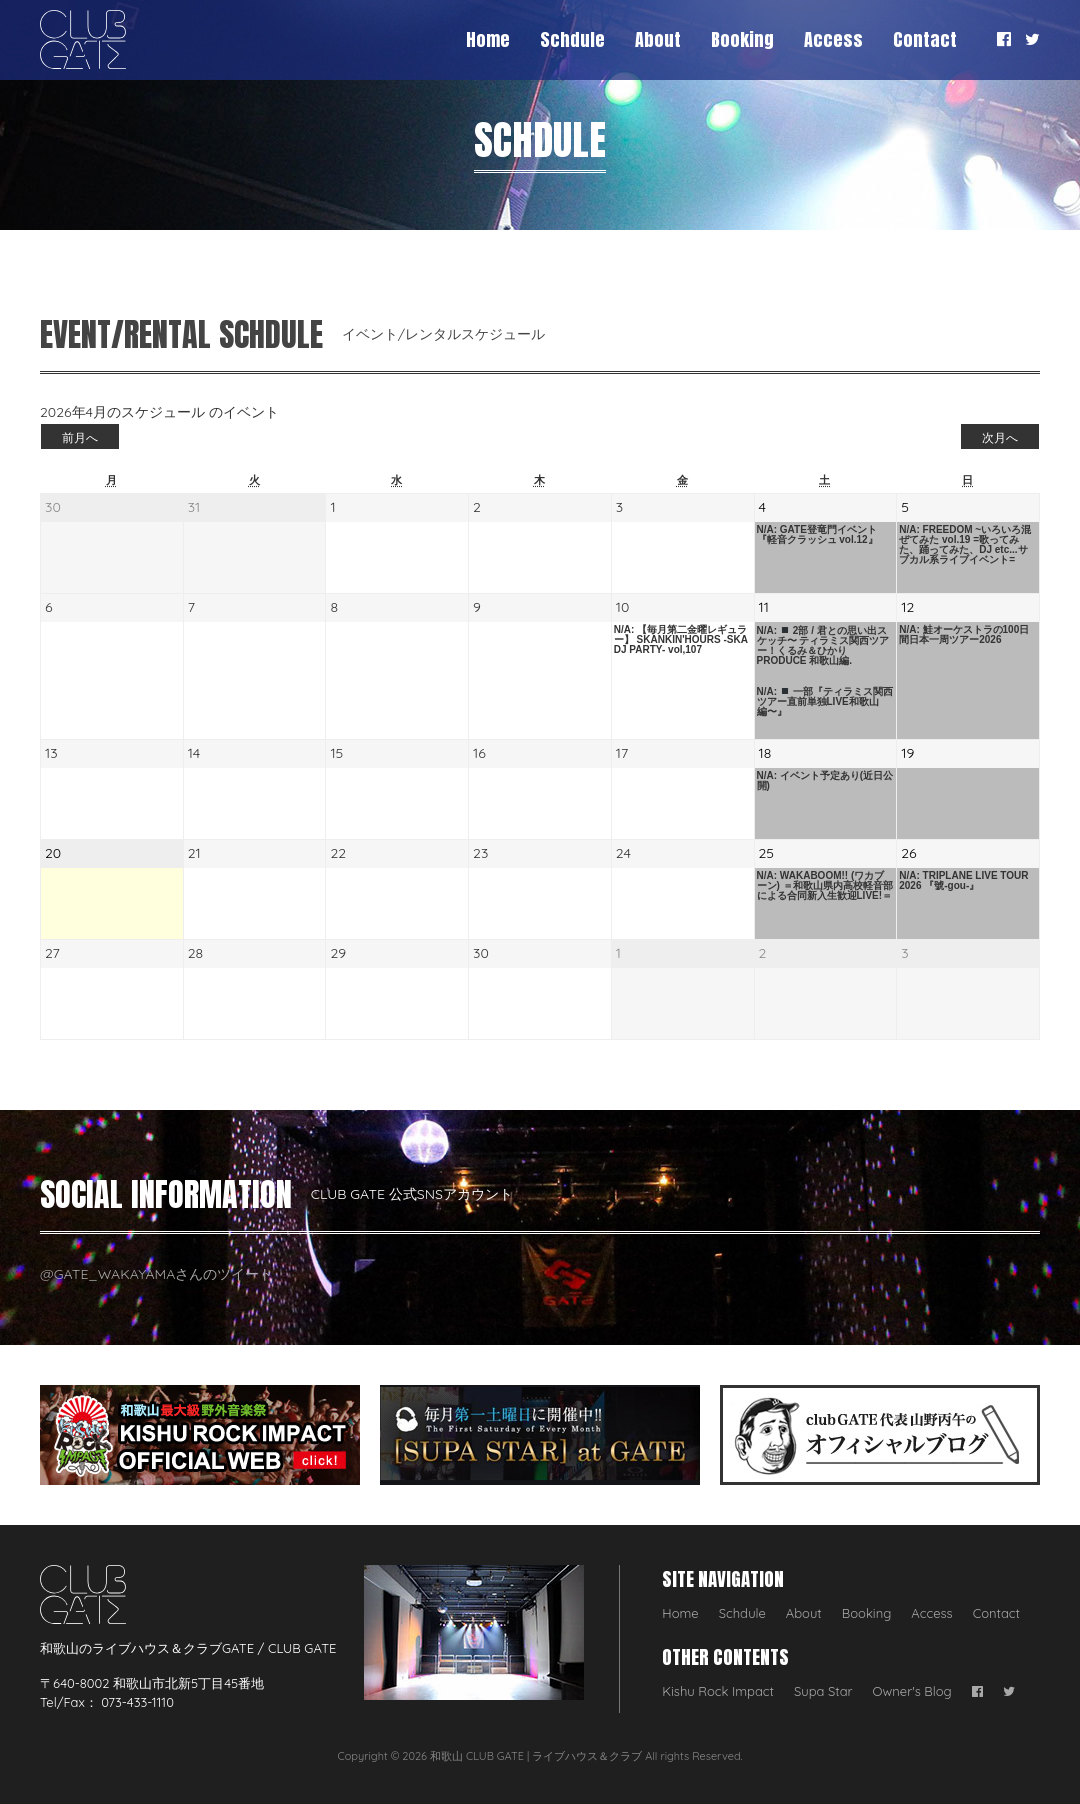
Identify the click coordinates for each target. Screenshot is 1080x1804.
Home (488, 39)
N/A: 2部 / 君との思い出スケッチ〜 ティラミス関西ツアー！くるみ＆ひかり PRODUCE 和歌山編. (823, 645)
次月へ (1000, 437)
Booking (742, 39)
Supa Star (823, 1691)
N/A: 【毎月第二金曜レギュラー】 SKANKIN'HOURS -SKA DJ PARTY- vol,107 (681, 640)
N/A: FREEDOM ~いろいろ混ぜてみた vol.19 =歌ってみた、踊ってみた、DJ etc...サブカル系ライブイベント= (965, 545)
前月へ (80, 437)
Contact (925, 39)
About (658, 39)
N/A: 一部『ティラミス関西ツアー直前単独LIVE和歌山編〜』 (825, 701)
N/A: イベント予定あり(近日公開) (825, 781)
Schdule (572, 39)
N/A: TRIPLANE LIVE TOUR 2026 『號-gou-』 (963, 881)
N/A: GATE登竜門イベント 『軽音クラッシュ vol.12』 (817, 535)
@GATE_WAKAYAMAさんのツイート (156, 1274)
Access (833, 39)
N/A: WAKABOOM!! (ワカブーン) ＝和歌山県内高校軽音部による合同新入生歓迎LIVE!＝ (825, 886)
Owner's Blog (912, 1691)
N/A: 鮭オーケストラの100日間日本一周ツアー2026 (964, 635)
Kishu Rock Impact (718, 1691)
